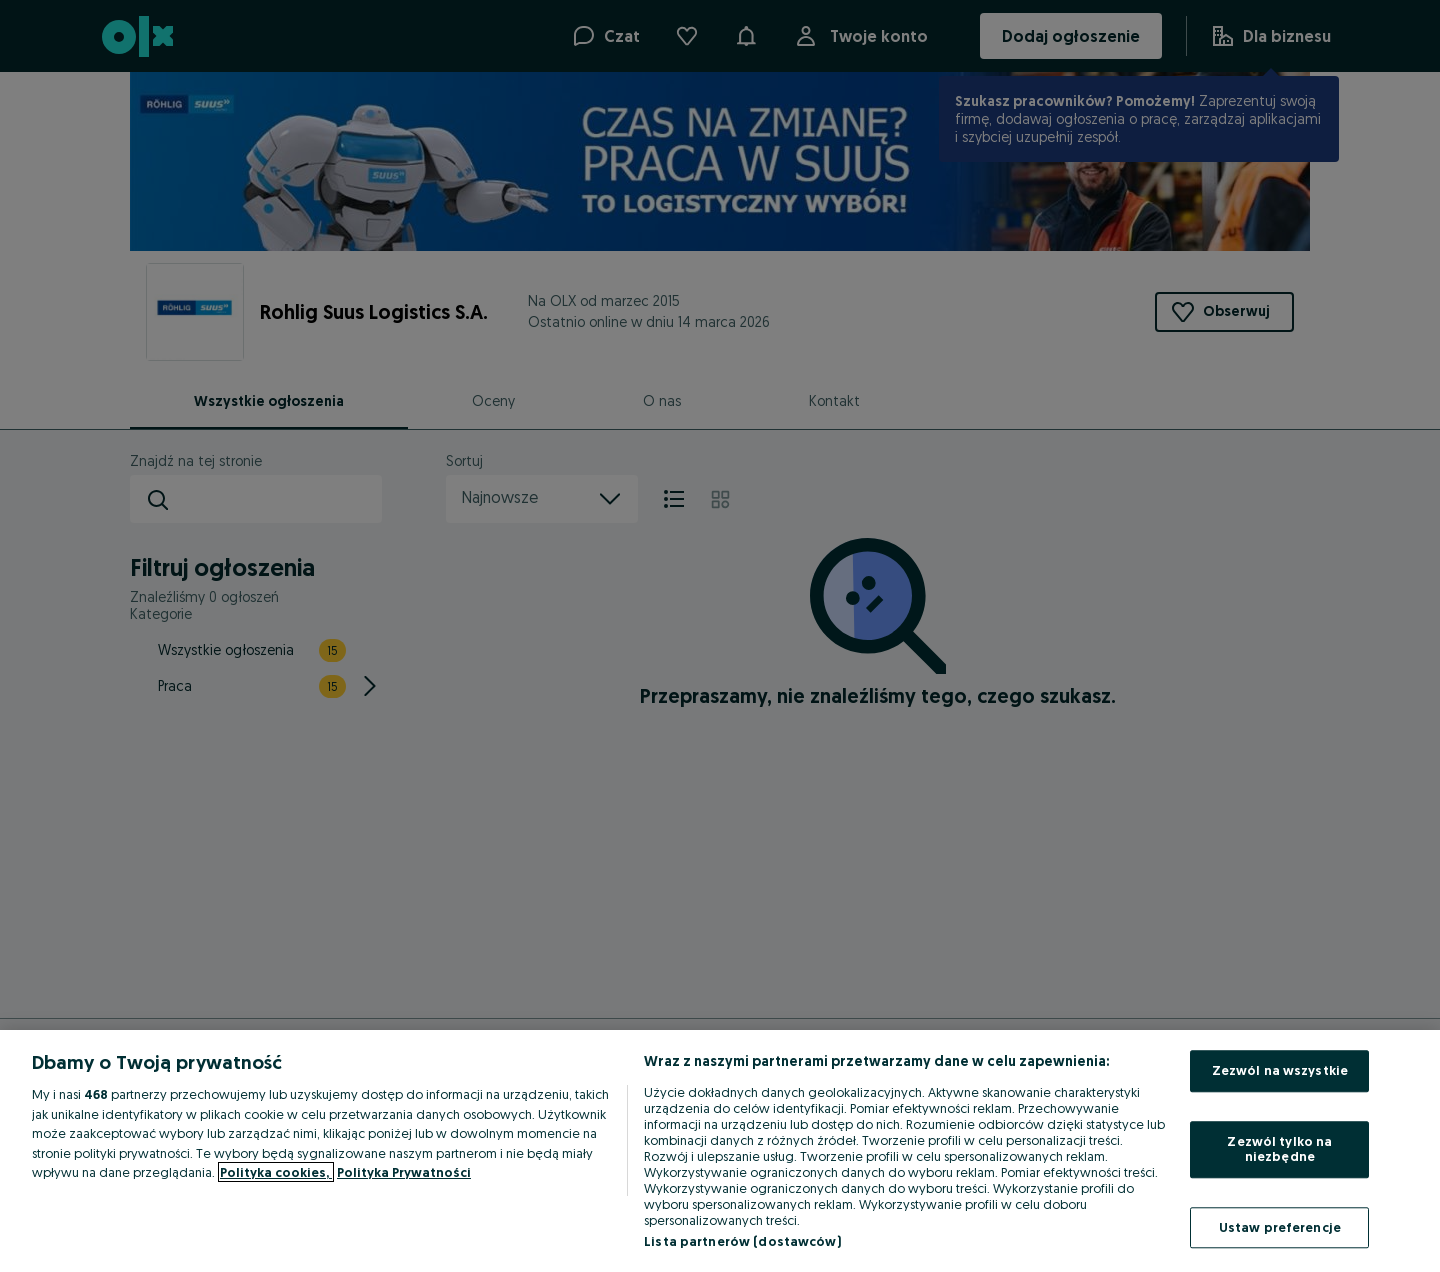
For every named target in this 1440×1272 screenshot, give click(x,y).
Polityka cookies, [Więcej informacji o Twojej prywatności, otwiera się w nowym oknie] (276, 1172)
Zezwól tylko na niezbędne (1279, 1149)
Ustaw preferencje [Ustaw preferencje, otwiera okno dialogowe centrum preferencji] (1280, 1227)
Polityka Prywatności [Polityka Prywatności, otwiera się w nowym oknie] (404, 1172)
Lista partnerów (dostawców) (742, 1241)
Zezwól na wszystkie (1280, 1070)
